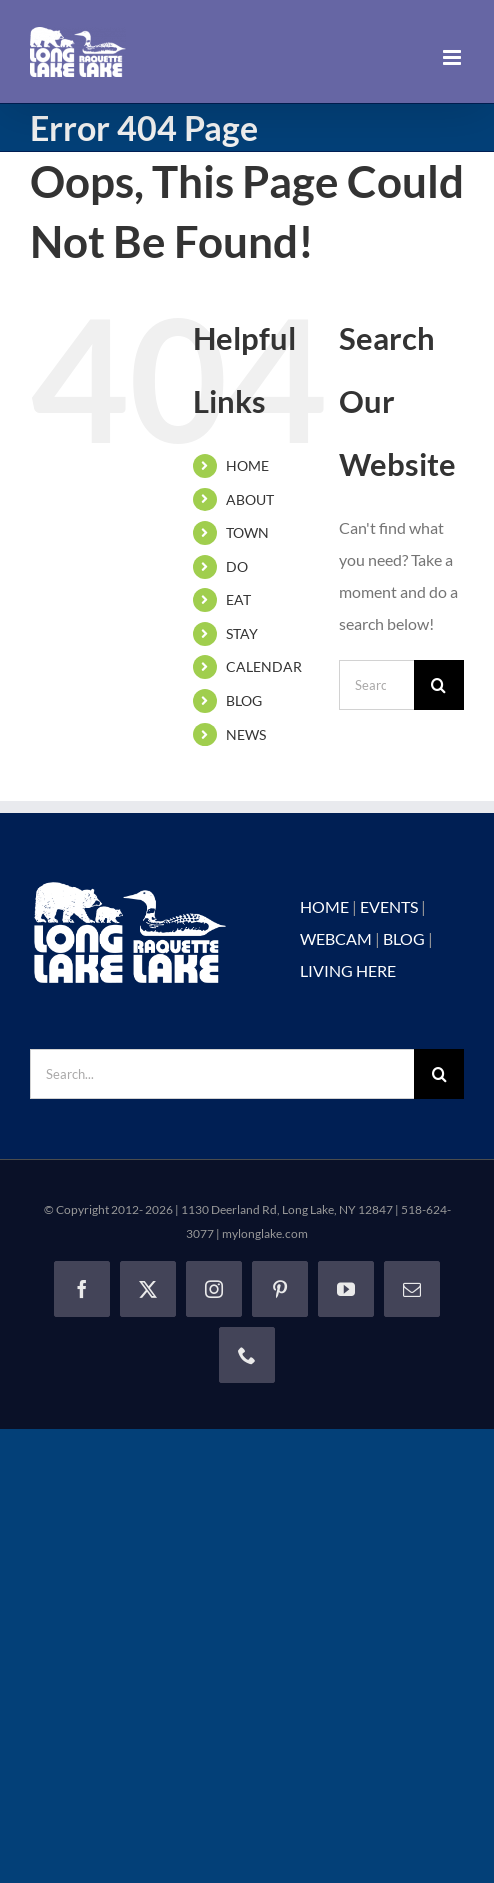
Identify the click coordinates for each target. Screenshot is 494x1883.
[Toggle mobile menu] (453, 57)
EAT (238, 599)
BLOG (244, 700)
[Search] (439, 685)
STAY (242, 633)
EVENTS (389, 906)
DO (237, 566)
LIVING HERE (348, 970)
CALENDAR (264, 666)
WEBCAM (336, 938)
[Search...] (376, 685)
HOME (247, 465)
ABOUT (250, 499)
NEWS (246, 734)
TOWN (247, 532)
